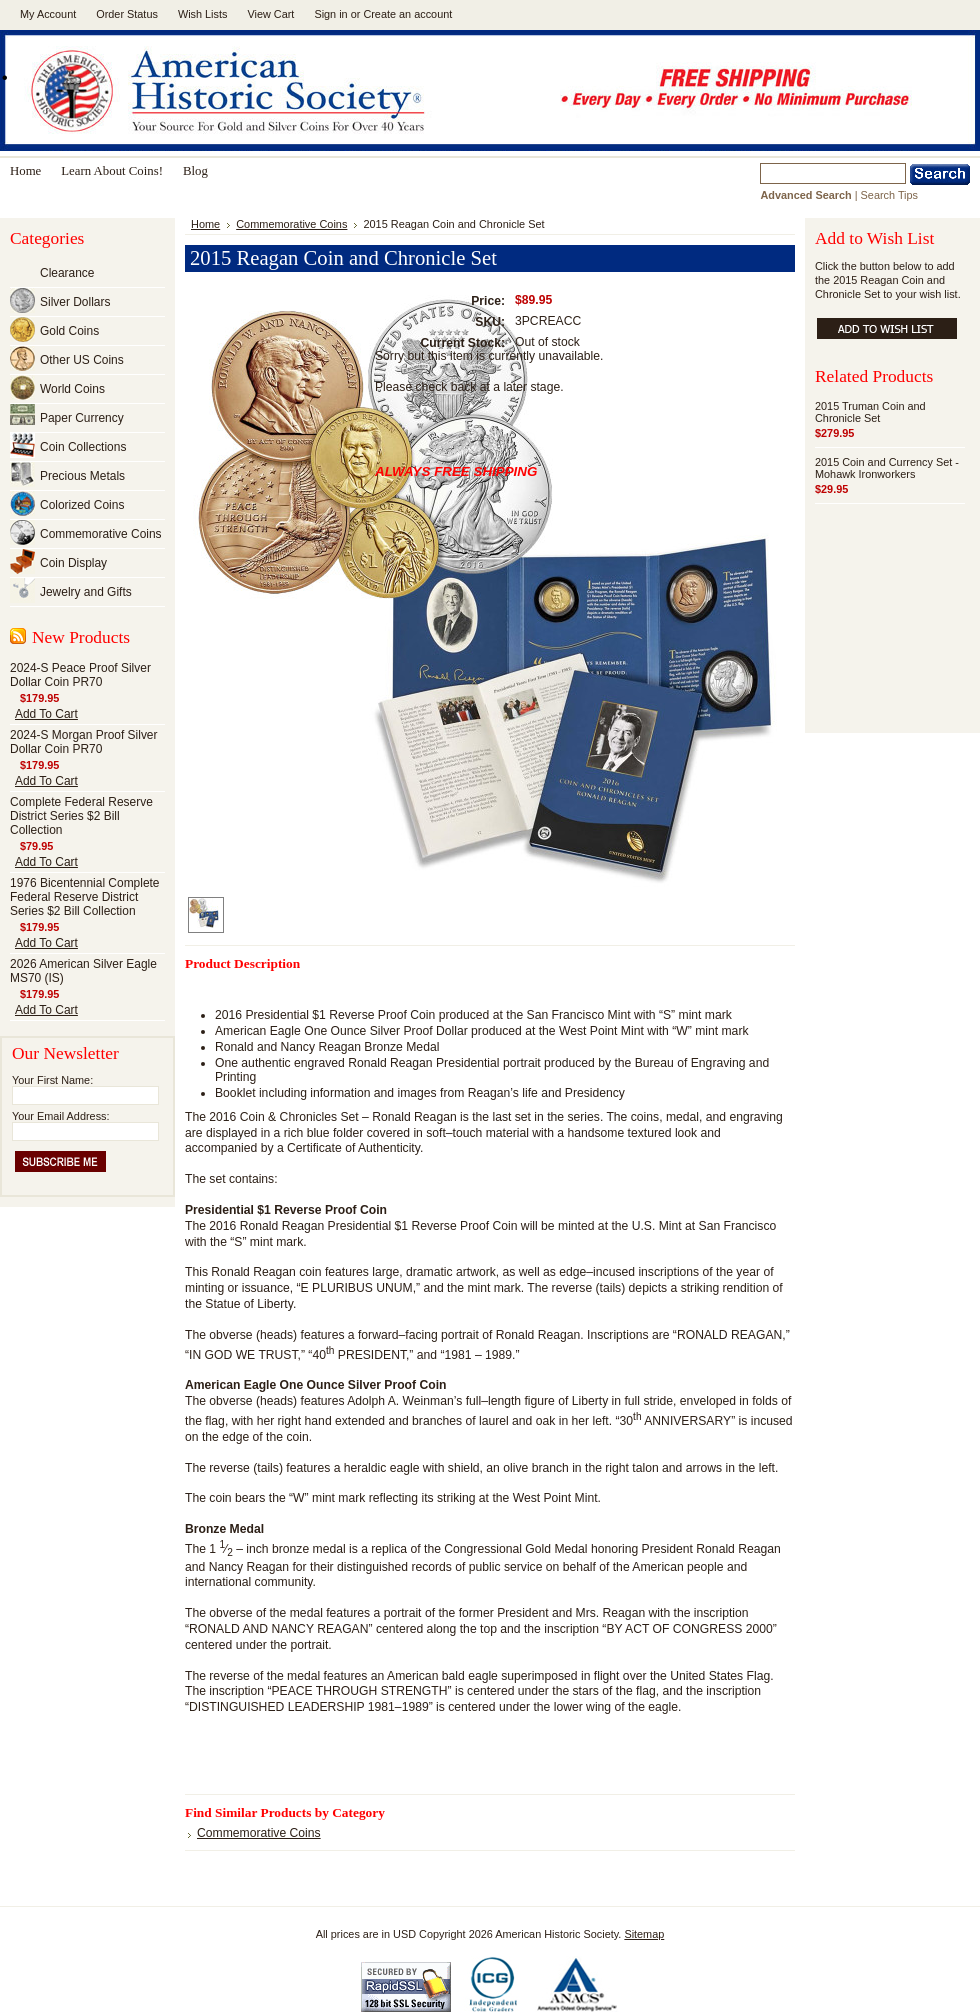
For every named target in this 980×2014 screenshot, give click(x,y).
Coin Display (73, 563)
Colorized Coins (82, 505)
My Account (48, 14)
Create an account (407, 14)
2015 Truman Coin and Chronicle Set (870, 412)
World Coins (72, 389)
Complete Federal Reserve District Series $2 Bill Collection (81, 816)
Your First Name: (52, 1080)
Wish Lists (203, 14)
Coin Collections (83, 447)
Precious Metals (82, 476)
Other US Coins (82, 360)
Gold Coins (69, 331)
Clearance (67, 273)
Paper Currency (82, 418)
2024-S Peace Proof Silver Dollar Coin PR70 (80, 675)
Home (205, 224)
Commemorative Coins (101, 534)
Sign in (330, 14)
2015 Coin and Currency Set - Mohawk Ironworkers (887, 468)
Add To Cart (46, 714)
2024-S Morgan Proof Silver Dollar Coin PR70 (84, 742)
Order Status (127, 14)
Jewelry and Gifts (86, 592)
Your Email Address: (61, 1116)
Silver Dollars (75, 302)
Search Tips (889, 195)
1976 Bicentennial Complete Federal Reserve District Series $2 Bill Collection (85, 897)
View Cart (270, 14)
